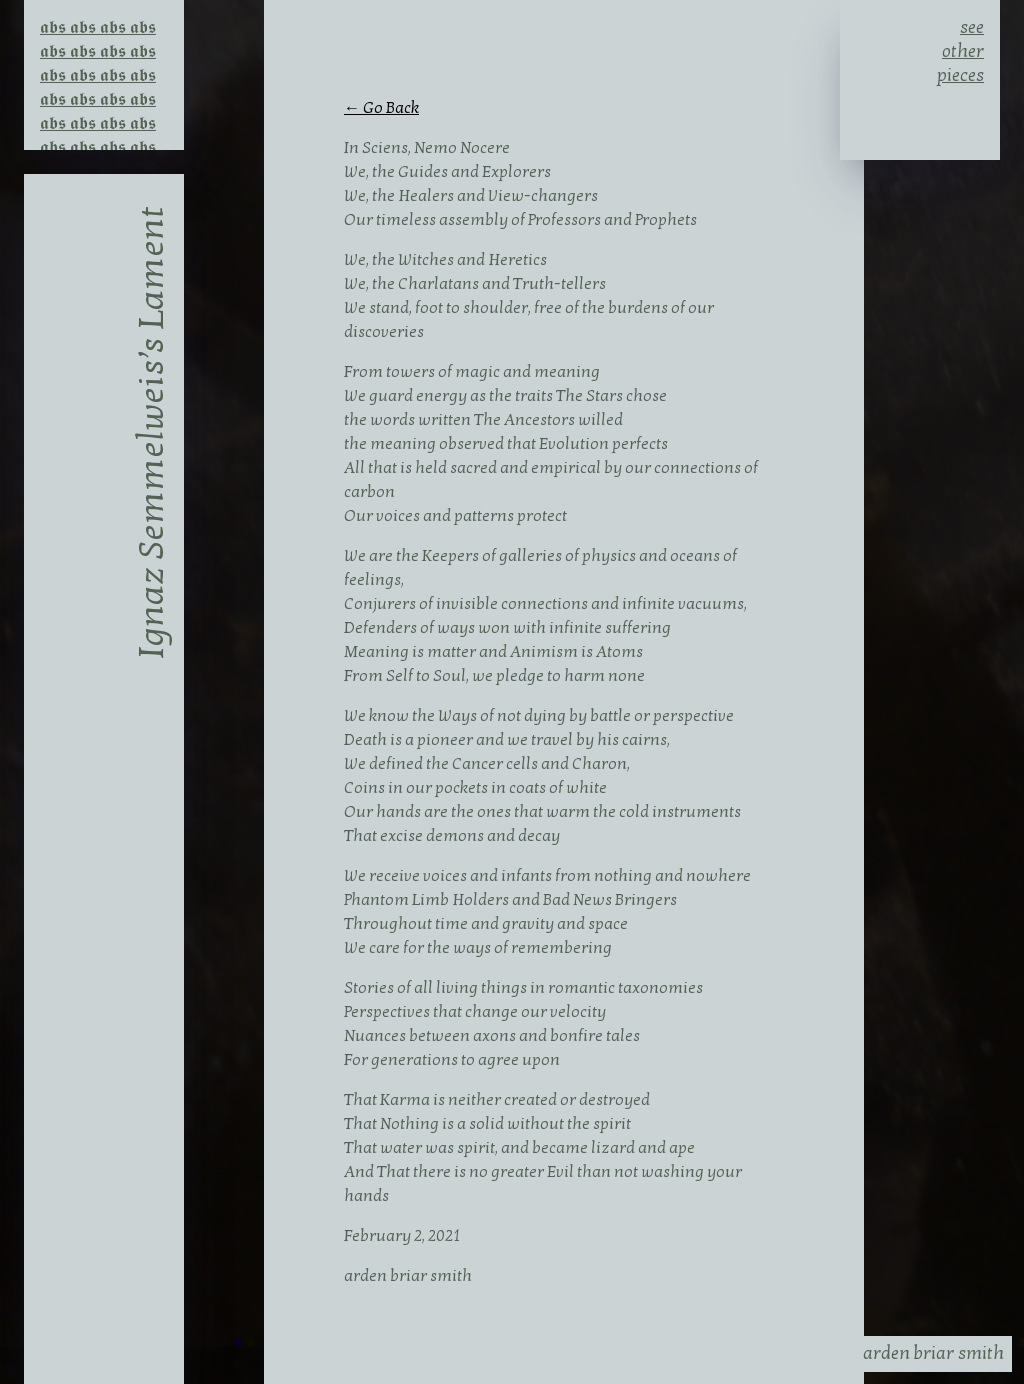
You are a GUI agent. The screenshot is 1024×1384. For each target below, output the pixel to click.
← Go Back (381, 108)
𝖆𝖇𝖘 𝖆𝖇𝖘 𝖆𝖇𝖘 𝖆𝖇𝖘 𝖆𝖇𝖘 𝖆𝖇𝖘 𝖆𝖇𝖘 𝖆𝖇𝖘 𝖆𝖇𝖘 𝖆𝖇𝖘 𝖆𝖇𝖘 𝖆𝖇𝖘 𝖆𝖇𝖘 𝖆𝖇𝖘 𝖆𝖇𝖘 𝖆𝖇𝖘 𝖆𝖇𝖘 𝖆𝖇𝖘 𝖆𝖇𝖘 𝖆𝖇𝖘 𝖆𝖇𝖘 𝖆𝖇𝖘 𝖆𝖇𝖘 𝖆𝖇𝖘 (98, 46)
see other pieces (960, 48)
